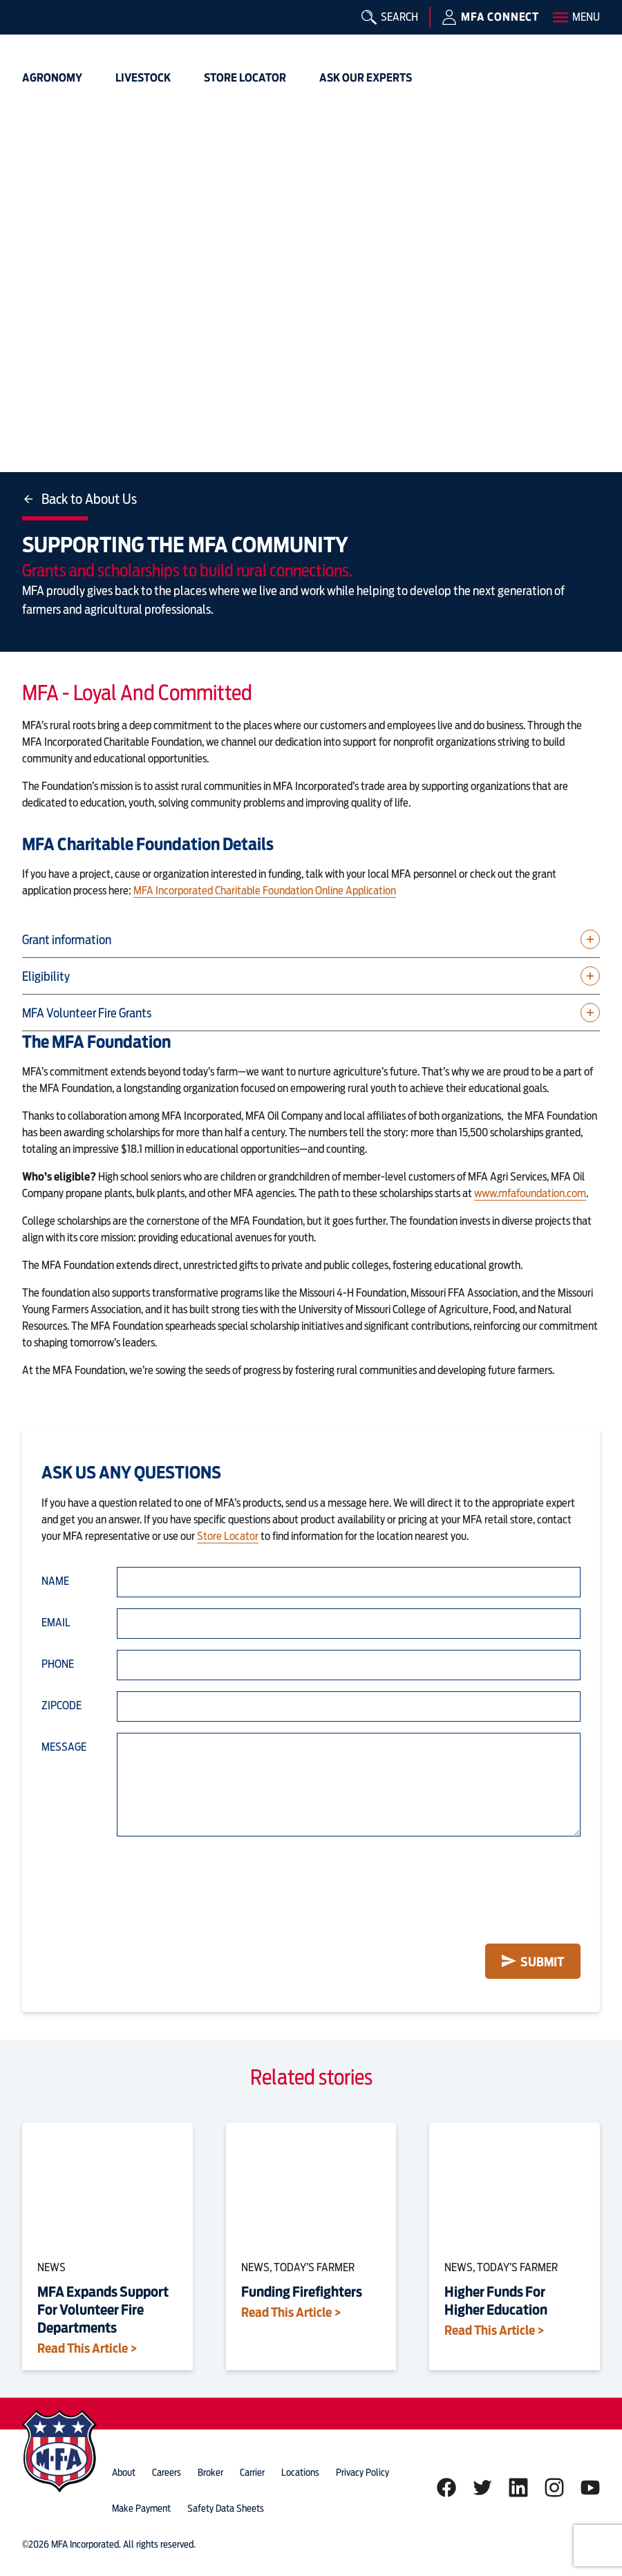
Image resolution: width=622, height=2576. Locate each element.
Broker (210, 2472)
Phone (57, 1664)
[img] (44, 31)
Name (55, 1581)
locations (300, 2472)
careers (166, 2472)
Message (63, 1747)
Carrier (252, 2472)
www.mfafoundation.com (530, 1193)
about (123, 2472)
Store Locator (227, 1536)
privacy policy (362, 2472)
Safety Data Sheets (225, 2508)
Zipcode (61, 1705)
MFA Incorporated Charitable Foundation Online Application (264, 890)
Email (55, 1622)
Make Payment (141, 2508)
